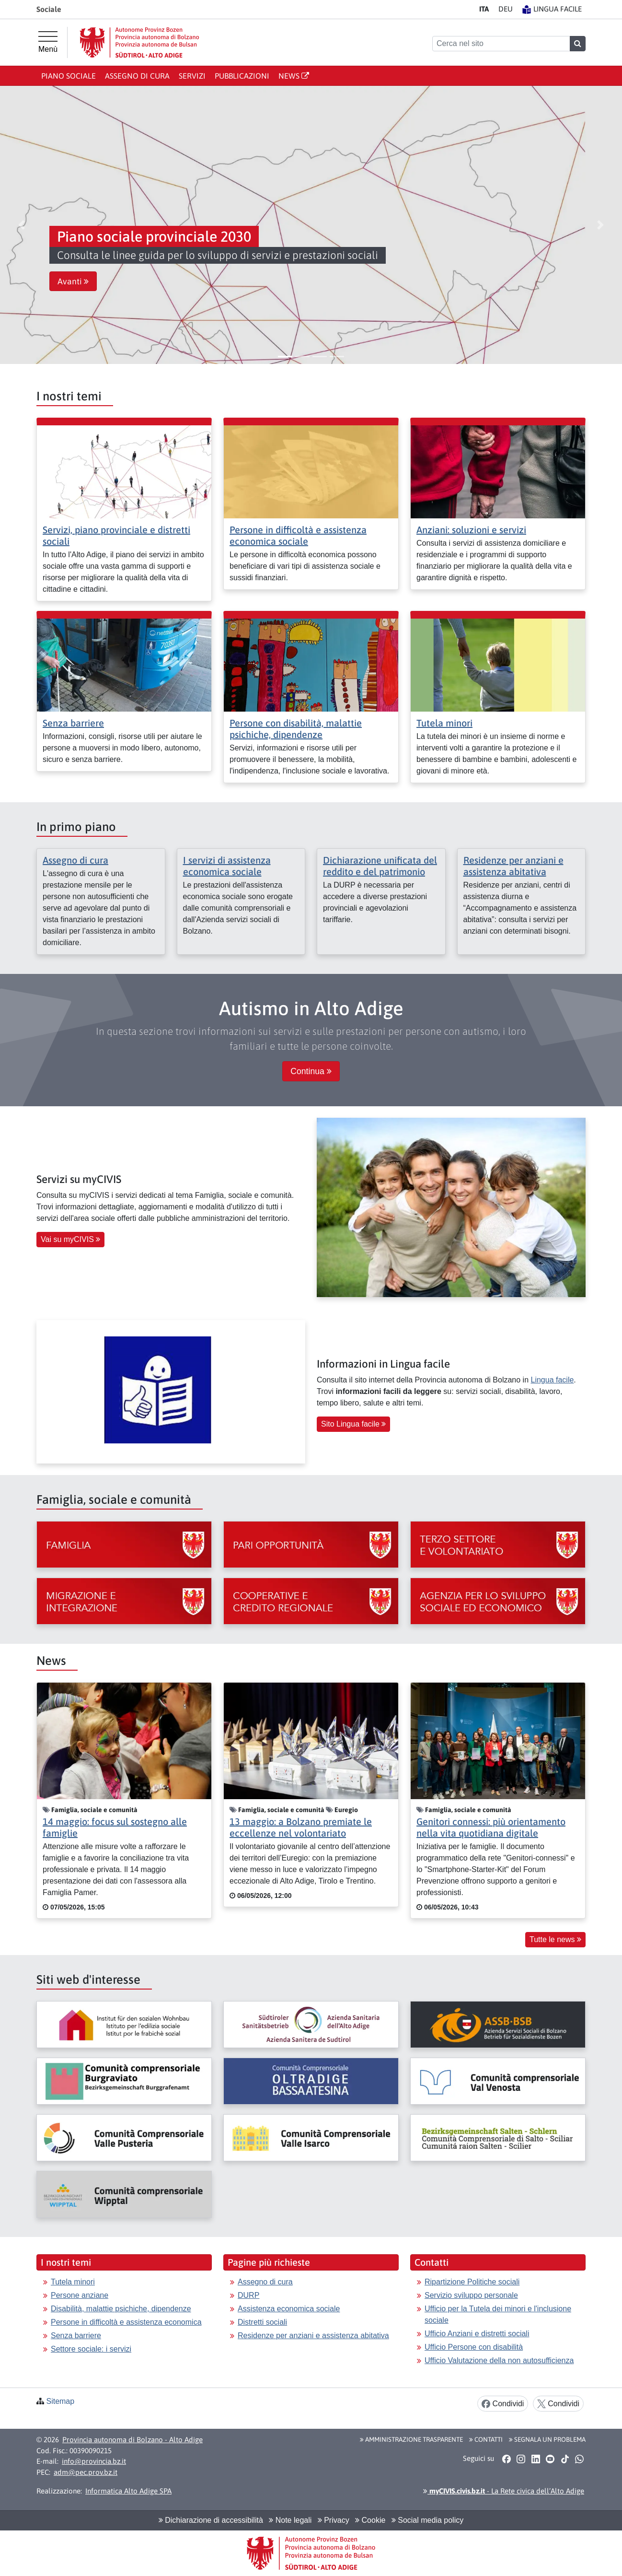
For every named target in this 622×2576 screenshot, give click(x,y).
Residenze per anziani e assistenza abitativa (513, 866)
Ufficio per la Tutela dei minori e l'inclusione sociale (498, 2314)
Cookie (370, 2520)
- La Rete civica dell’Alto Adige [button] (503, 2491)
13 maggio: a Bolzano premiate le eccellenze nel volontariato (301, 1827)
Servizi (192, 75)
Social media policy (427, 2520)
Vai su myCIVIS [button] (70, 1239)
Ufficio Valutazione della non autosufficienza (499, 2360)
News (293, 75)
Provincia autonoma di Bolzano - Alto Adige (132, 2439)
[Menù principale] (47, 42)
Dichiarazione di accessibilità (211, 2520)
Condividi (503, 2404)
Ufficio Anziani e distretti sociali (477, 2334)
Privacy (333, 2520)
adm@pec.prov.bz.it (85, 2472)
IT (484, 9)
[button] (22, 225)
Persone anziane (79, 2295)
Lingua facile (552, 1380)
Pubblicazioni (242, 75)
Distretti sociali (262, 2322)
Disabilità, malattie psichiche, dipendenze (121, 2309)
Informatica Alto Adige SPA (128, 2491)
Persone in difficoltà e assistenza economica (126, 2322)
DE (505, 9)
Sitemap (60, 2401)
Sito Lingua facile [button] (353, 1424)
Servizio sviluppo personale (471, 2295)
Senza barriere (73, 722)
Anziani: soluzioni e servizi (471, 529)
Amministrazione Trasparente (411, 2439)
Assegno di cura (137, 75)
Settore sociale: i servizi (91, 2349)
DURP (248, 2295)
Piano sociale (68, 75)
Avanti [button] (73, 281)
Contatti (486, 2439)
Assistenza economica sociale (289, 2309)
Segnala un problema (547, 2439)
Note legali (290, 2520)
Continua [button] (310, 1071)
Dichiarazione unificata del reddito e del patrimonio (380, 866)
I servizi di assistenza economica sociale (227, 866)
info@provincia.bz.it (94, 2461)
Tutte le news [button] (555, 1939)
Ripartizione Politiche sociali (472, 2282)
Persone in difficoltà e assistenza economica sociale (298, 535)
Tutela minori (444, 722)
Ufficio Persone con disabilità (474, 2347)
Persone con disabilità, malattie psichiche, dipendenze (296, 728)
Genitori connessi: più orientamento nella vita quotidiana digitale (490, 1827)
